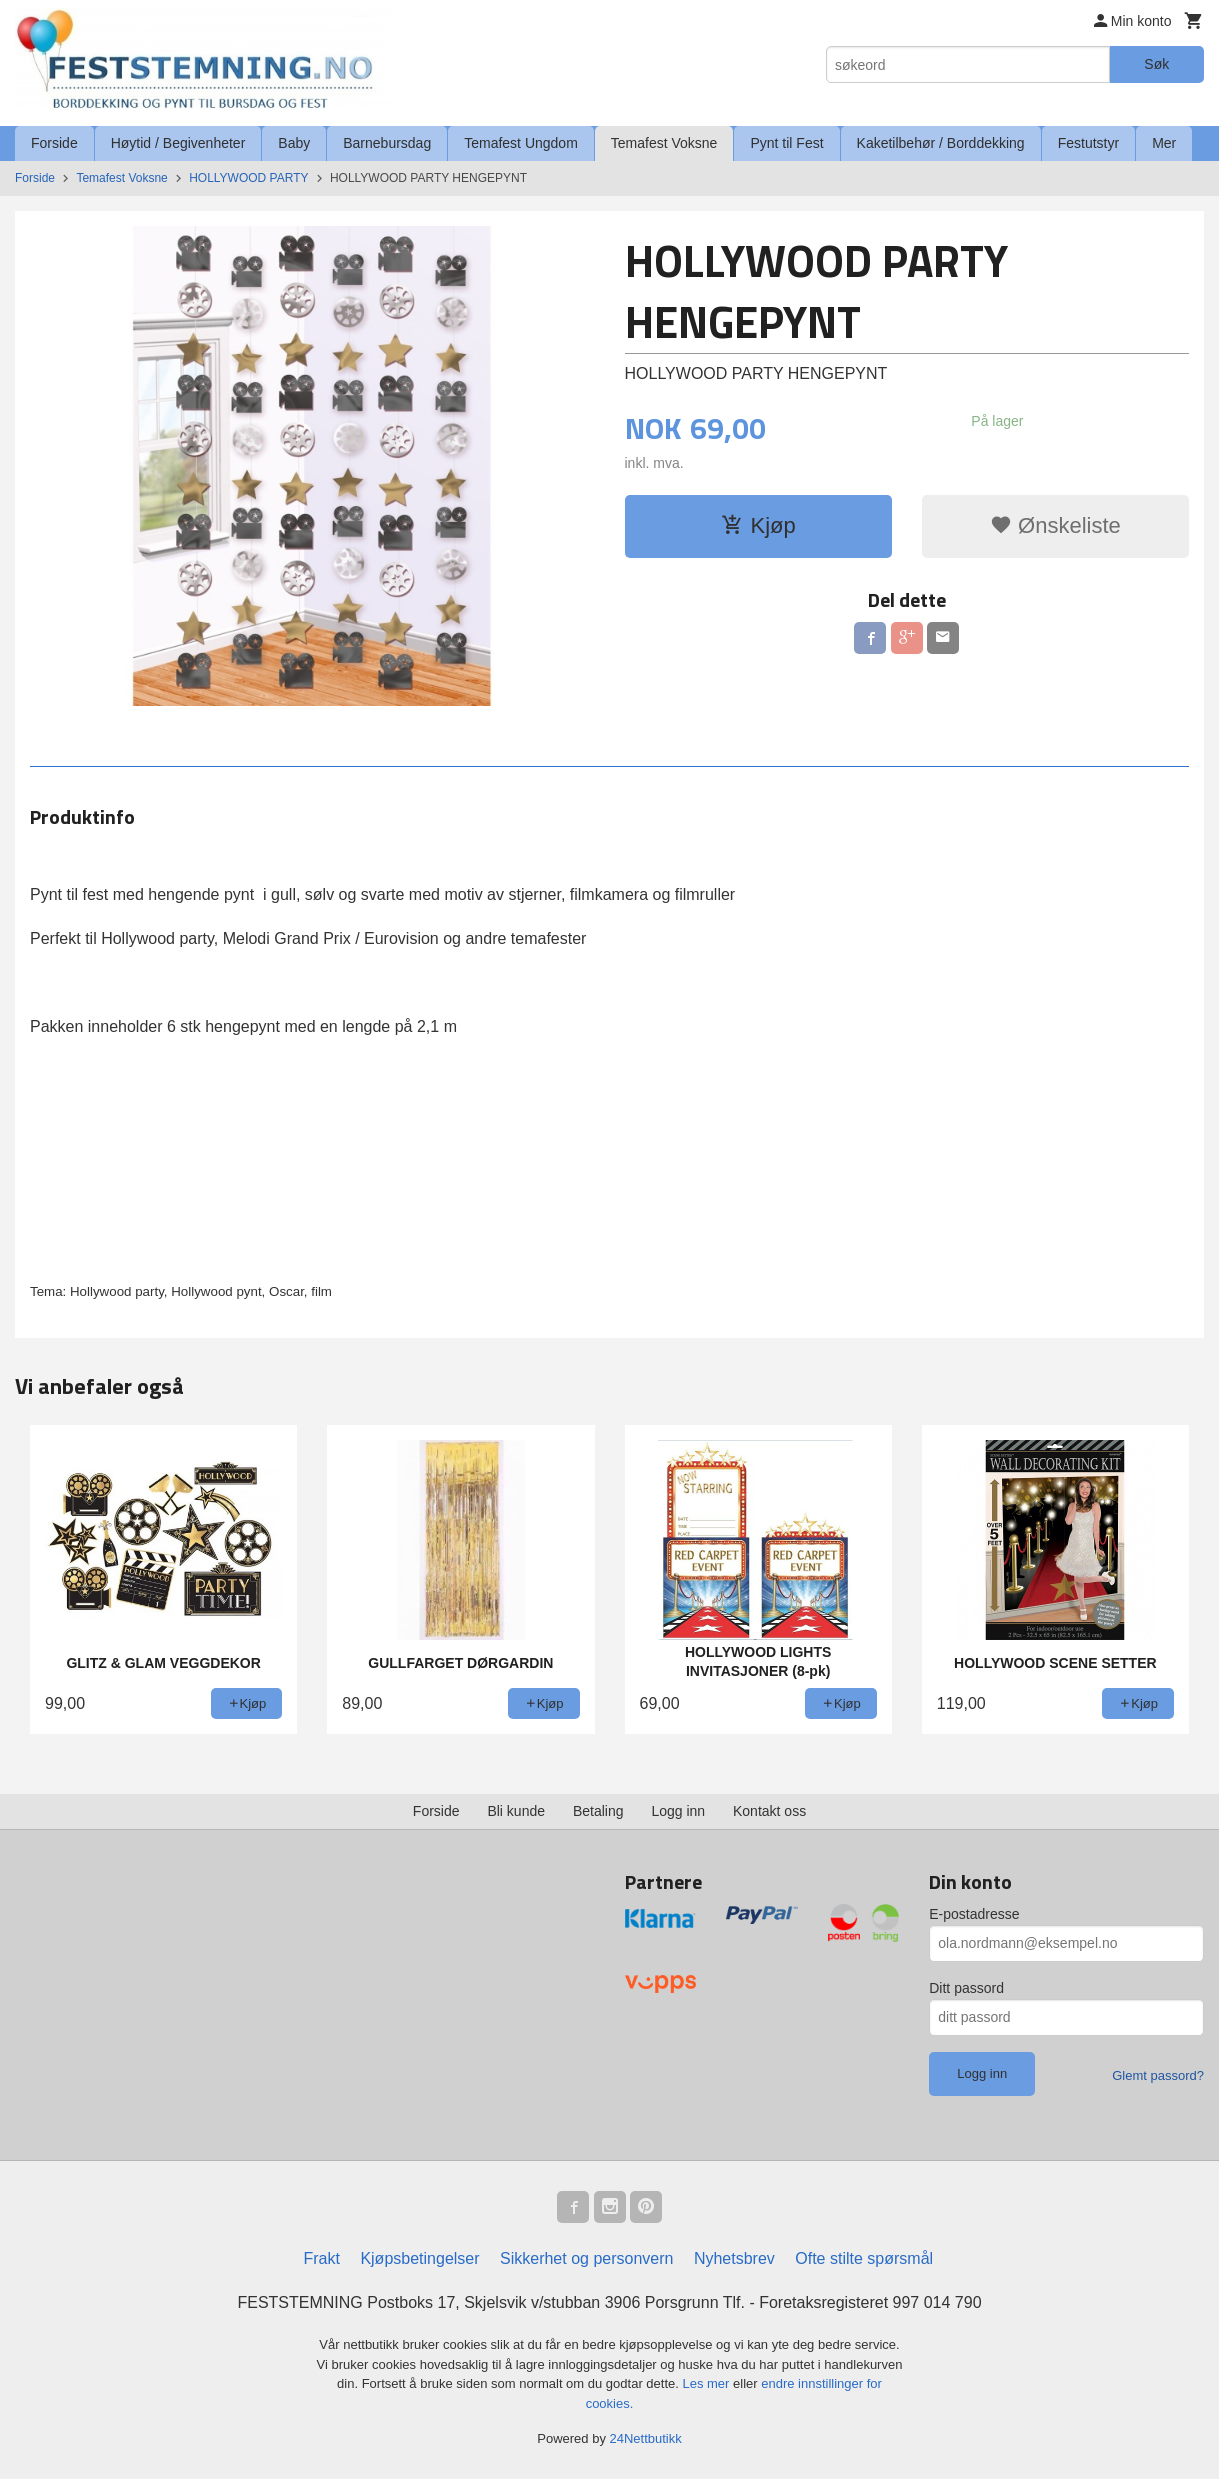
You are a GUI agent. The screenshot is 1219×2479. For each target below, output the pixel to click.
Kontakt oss (769, 1811)
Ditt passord (966, 1988)
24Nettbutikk (646, 2438)
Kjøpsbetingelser (419, 2258)
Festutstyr (1088, 143)
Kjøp (758, 525)
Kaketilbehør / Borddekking (941, 143)
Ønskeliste (1055, 525)
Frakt (321, 2258)
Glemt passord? (1158, 2075)
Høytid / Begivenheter (178, 143)
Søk (1156, 64)
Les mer (707, 2383)
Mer (1164, 143)
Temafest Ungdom (521, 143)
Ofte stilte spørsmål (864, 2258)
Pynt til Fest (786, 143)
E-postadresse (974, 1914)
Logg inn (678, 1811)
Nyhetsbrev (734, 2258)
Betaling (598, 1811)
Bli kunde (516, 1811)
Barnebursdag (387, 143)
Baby (294, 143)
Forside (54, 143)
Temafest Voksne (664, 143)
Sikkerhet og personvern (586, 2258)
